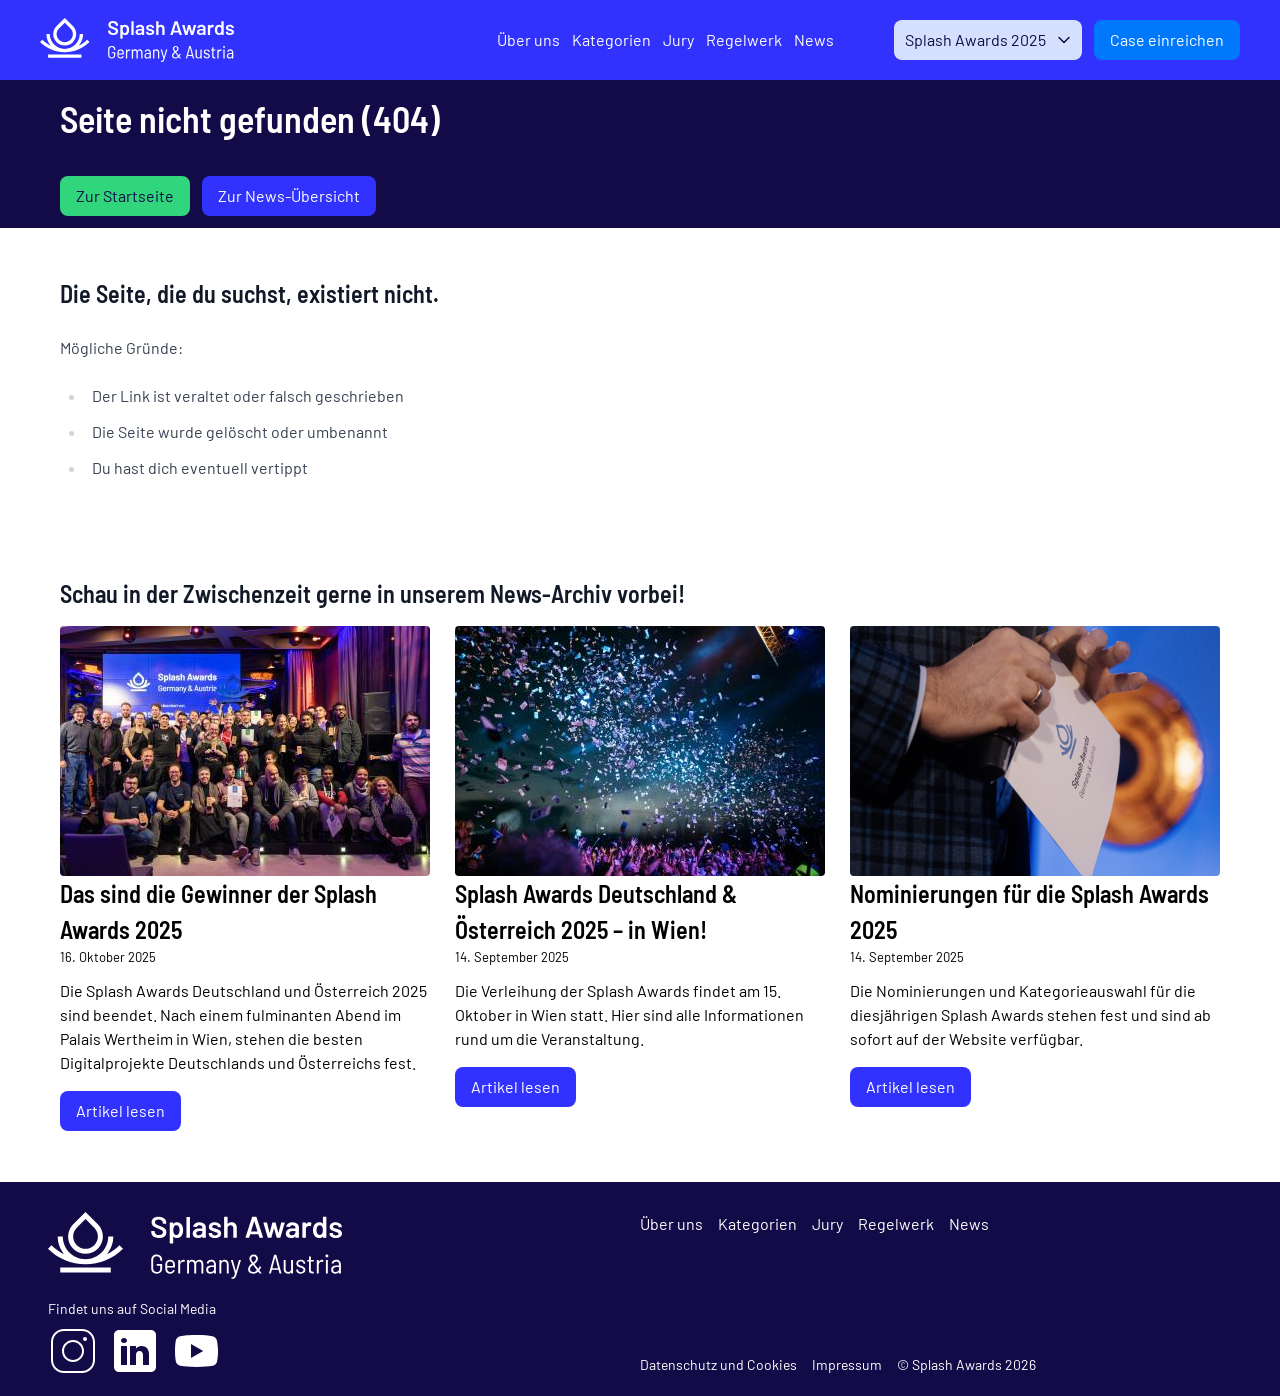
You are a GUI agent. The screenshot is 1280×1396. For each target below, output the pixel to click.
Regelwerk (735, 39)
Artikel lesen (120, 1110)
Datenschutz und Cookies (718, 1364)
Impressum (847, 1364)
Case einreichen (1167, 39)
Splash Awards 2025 (971, 39)
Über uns (519, 39)
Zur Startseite (125, 195)
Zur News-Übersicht (289, 195)
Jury (669, 39)
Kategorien (602, 39)
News (805, 39)
